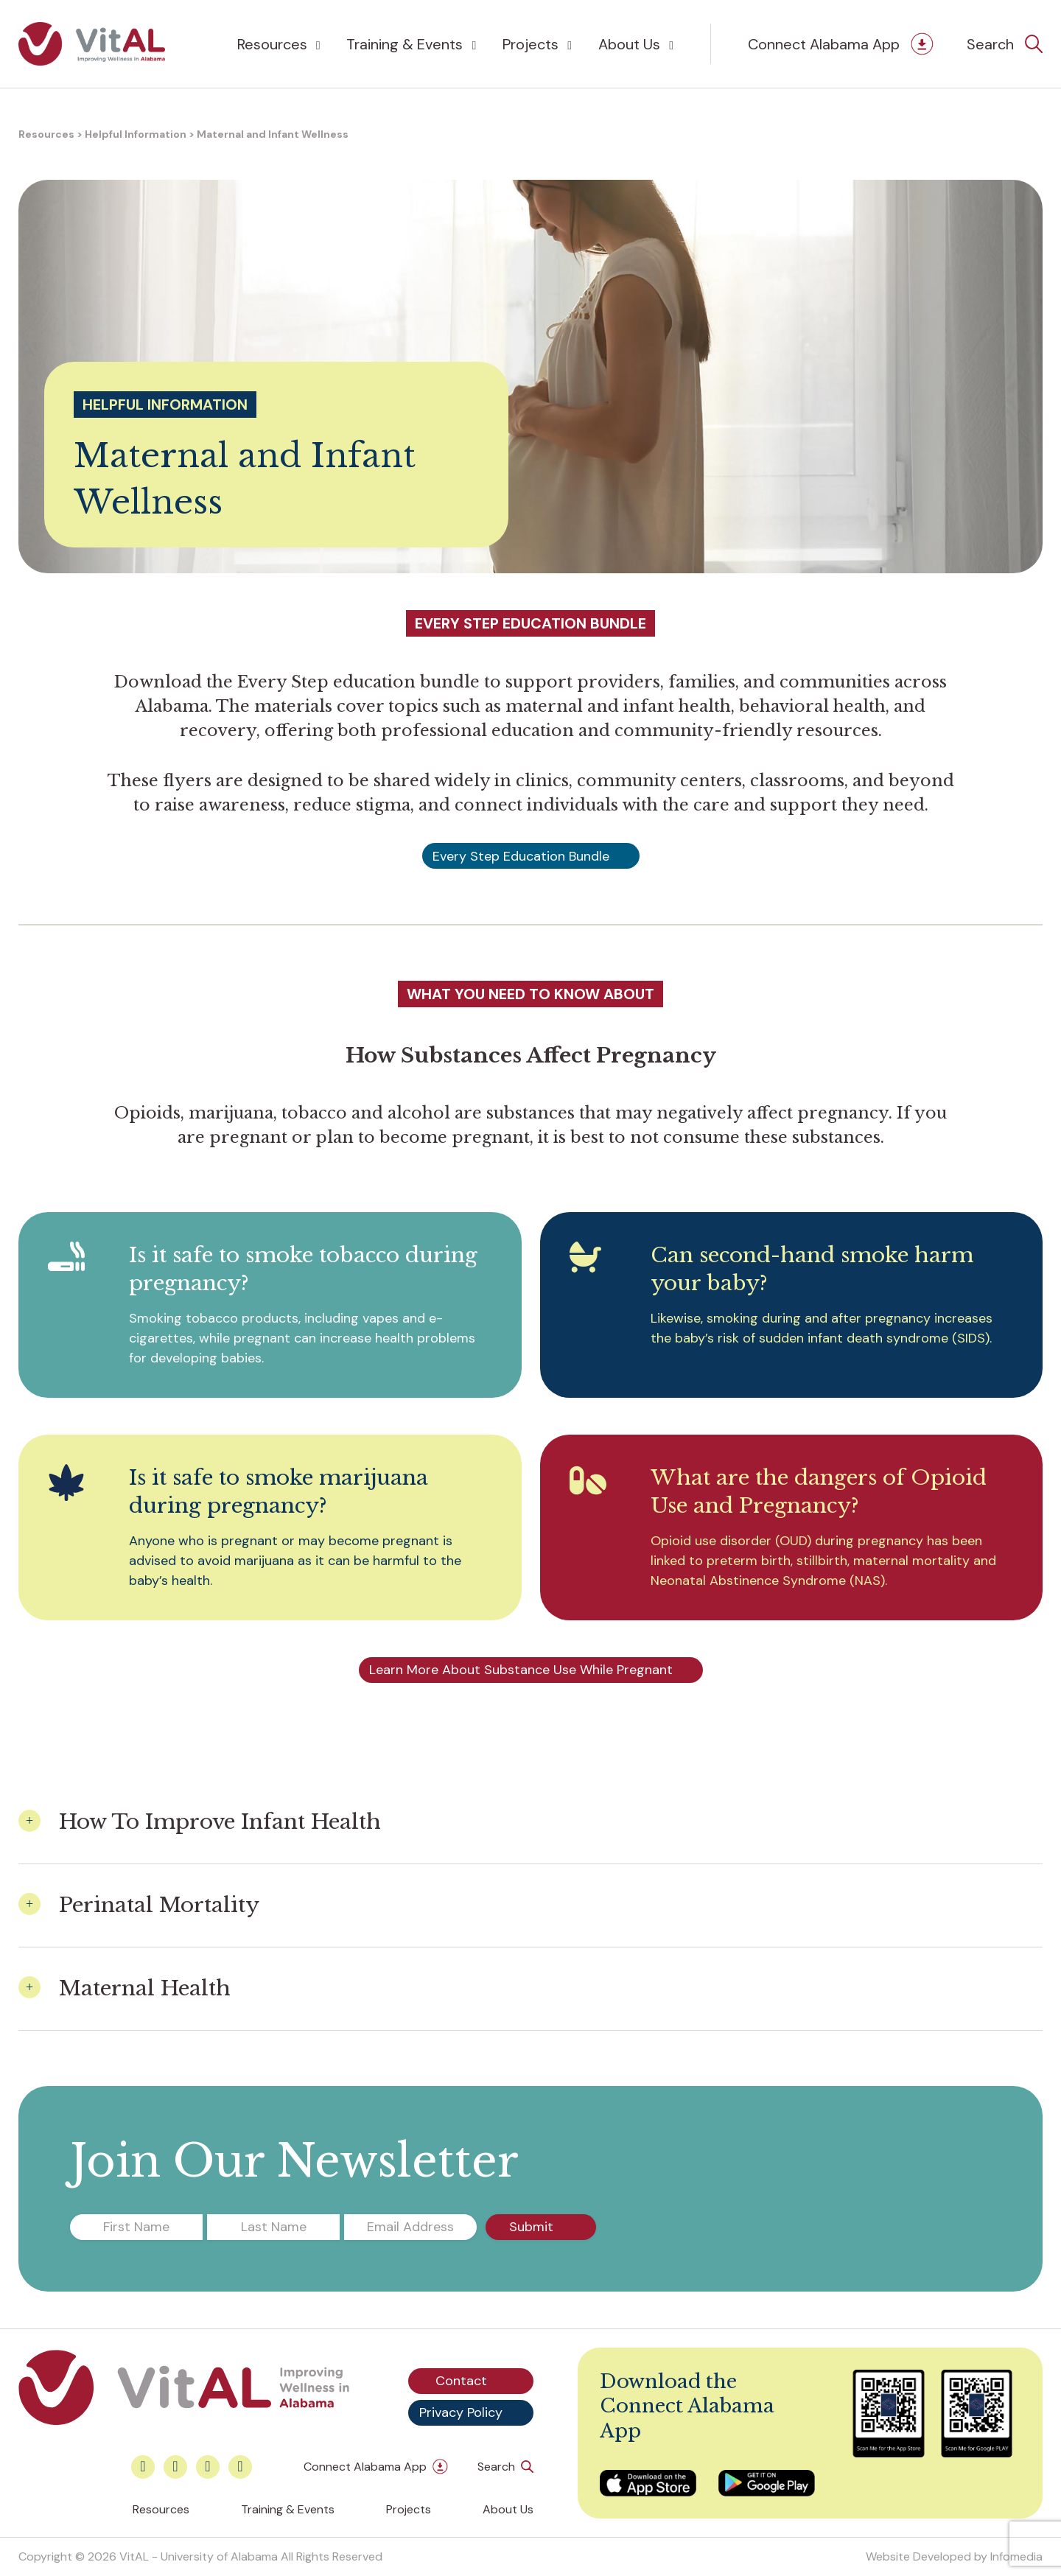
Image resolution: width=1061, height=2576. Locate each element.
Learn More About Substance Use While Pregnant (521, 1670)
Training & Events (404, 44)
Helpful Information (135, 134)
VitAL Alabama (91, 44)
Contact (461, 2381)
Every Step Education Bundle (521, 856)
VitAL (134, 2556)
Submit (531, 2227)
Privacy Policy (461, 2412)
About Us (629, 44)
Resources (272, 44)
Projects (530, 44)
